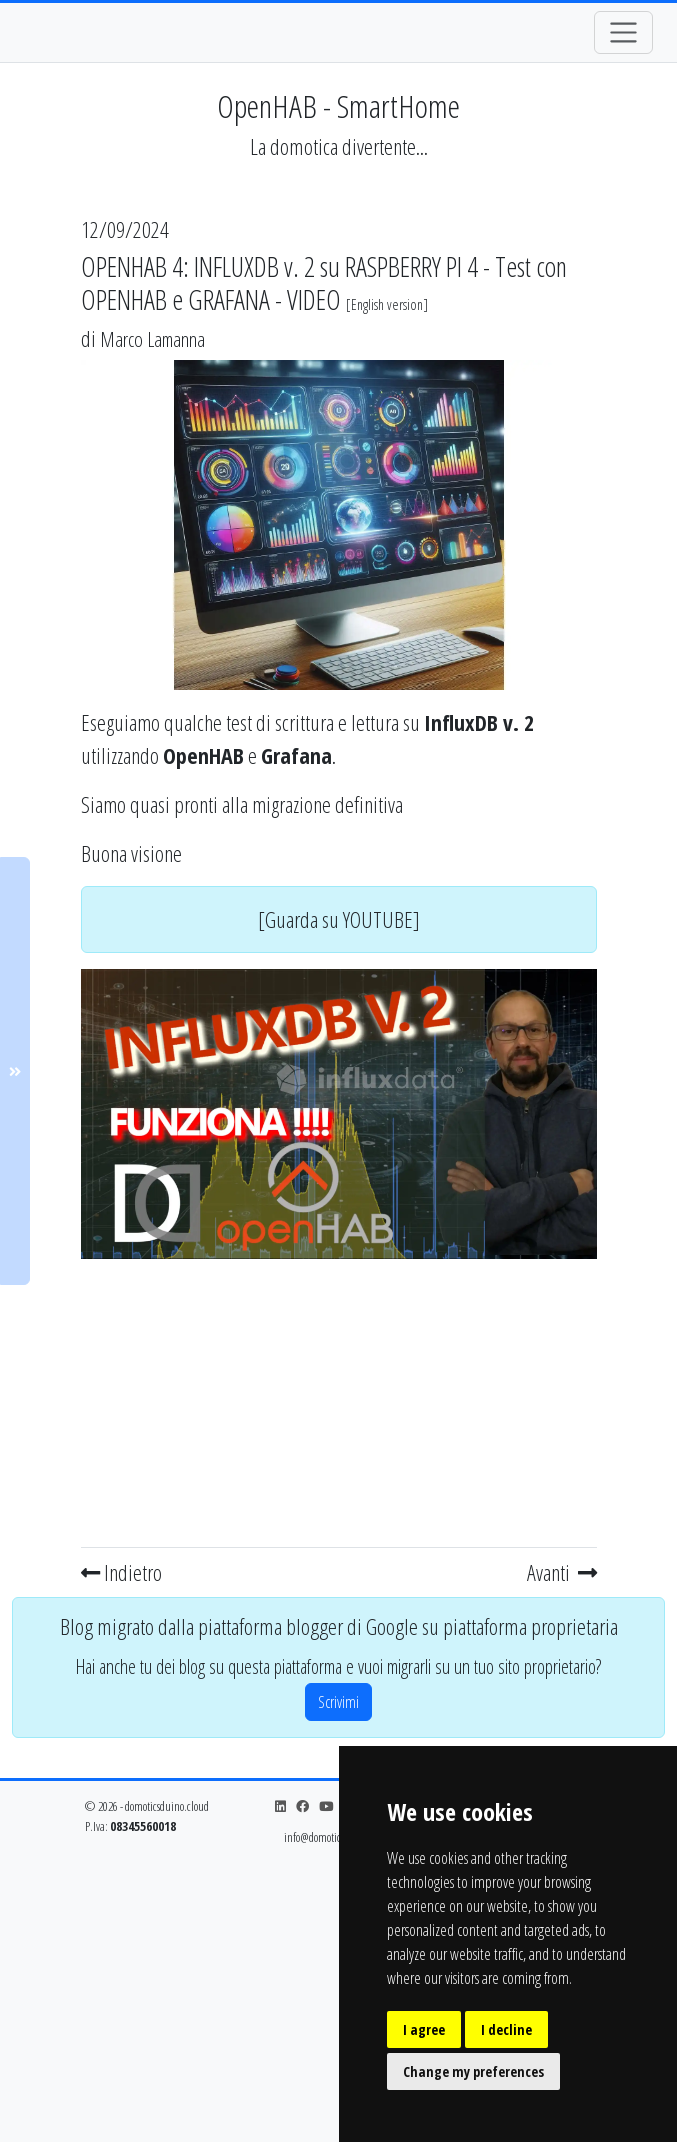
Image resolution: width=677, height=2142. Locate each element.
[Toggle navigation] (623, 32)
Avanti (562, 1572)
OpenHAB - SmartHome (338, 105)
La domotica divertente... (339, 146)
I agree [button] (424, 2029)
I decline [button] (506, 2029)
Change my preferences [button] (473, 2071)
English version (387, 304)
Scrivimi (338, 1702)
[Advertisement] (339, 1399)
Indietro (121, 1572)
